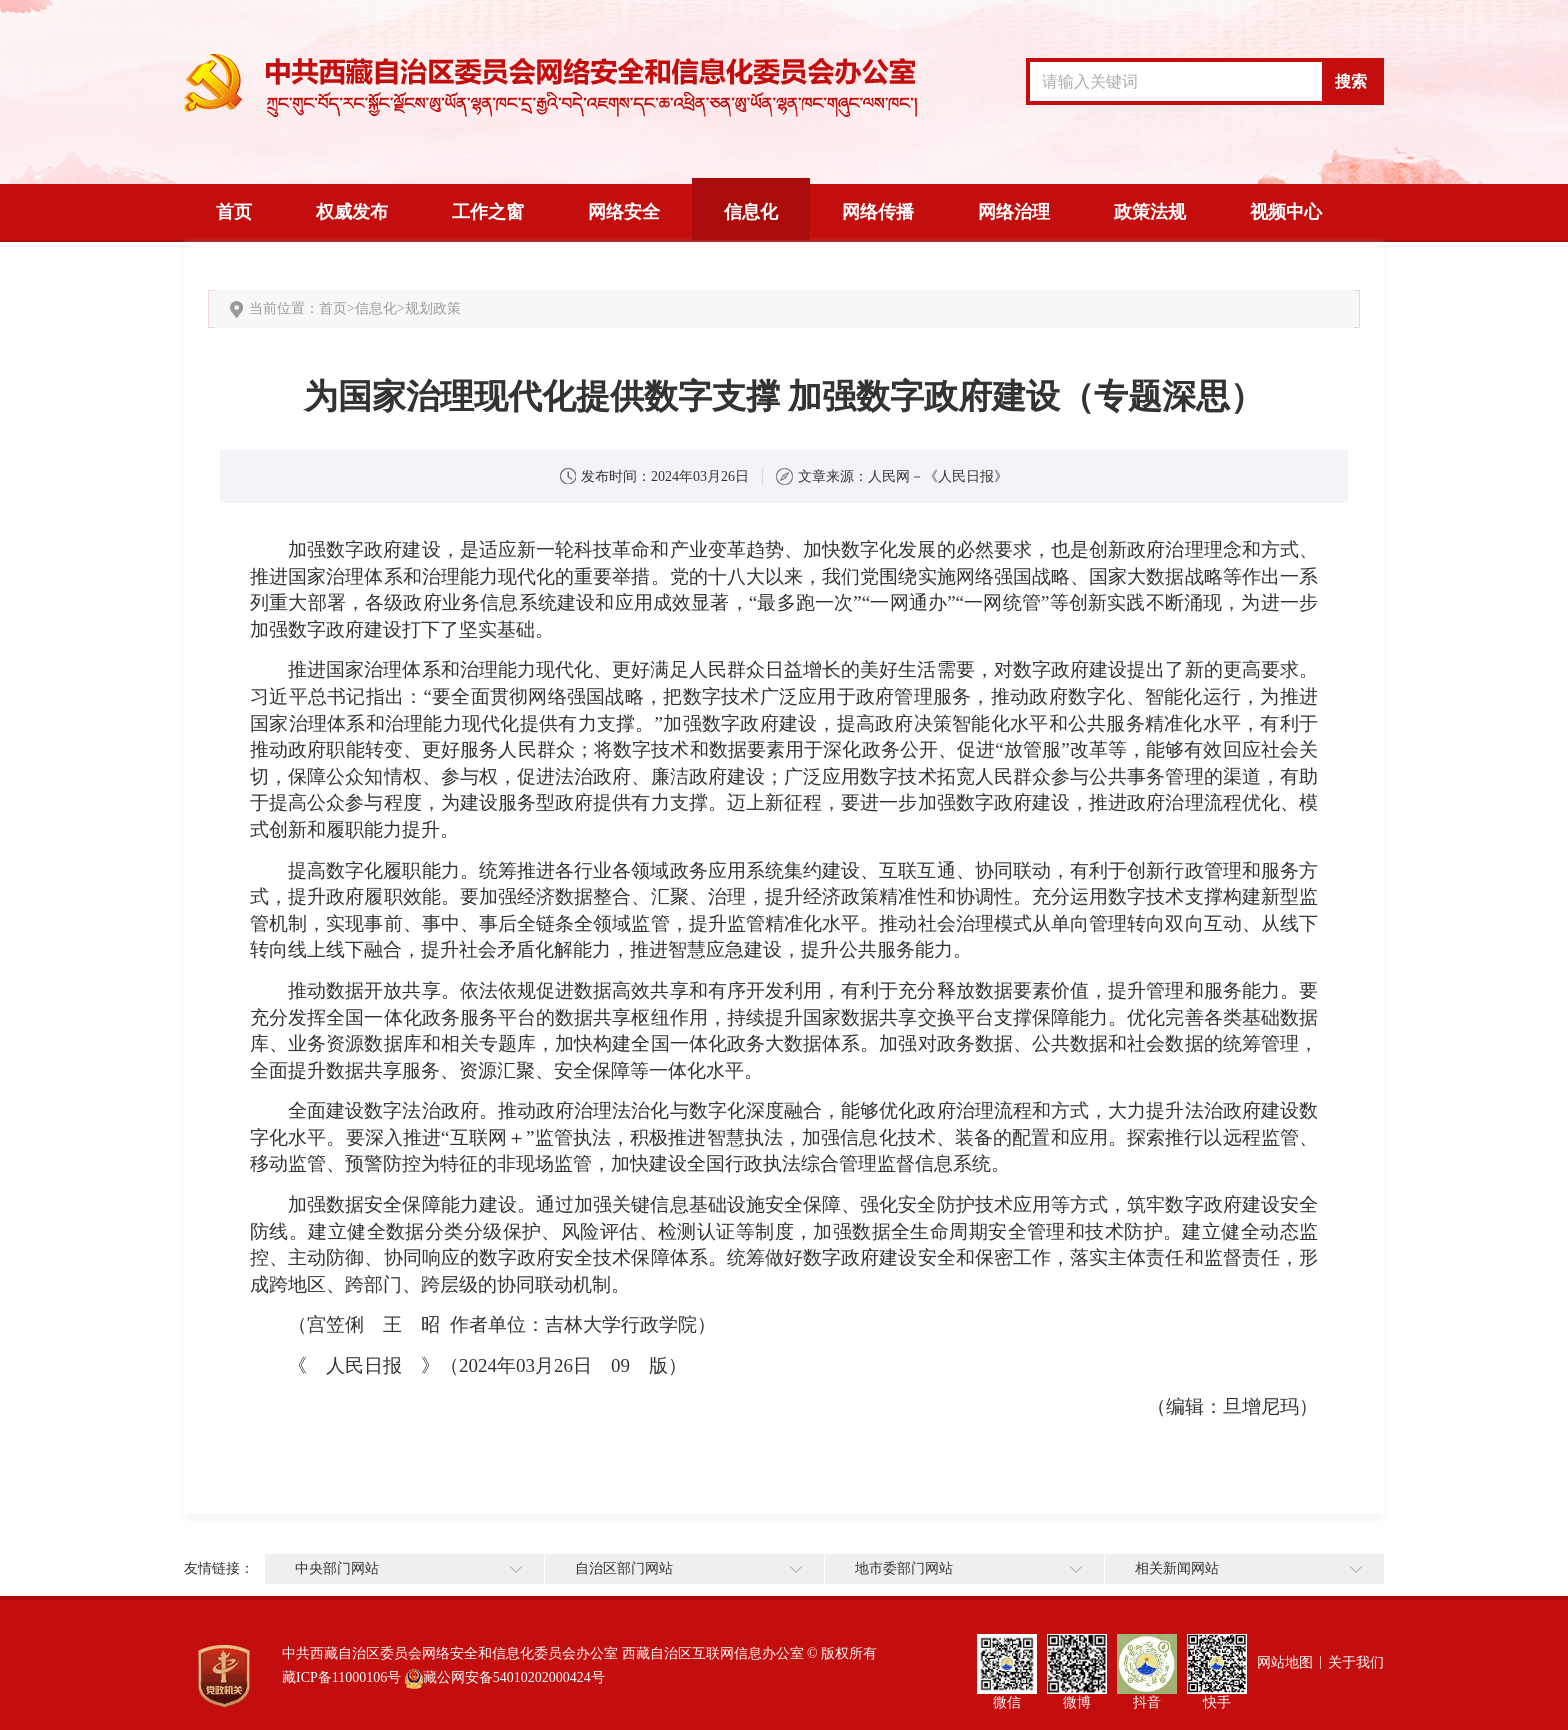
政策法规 (1150, 212)
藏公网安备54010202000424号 (514, 1677)
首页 (234, 212)
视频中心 (1286, 212)
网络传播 (878, 212)
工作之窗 (488, 212)
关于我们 (1356, 1662)
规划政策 (433, 308)
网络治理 (1014, 212)
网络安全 (624, 212)
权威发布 (352, 212)
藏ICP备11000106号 (341, 1677)
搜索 (1351, 81)
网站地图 (1285, 1662)
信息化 (751, 212)
